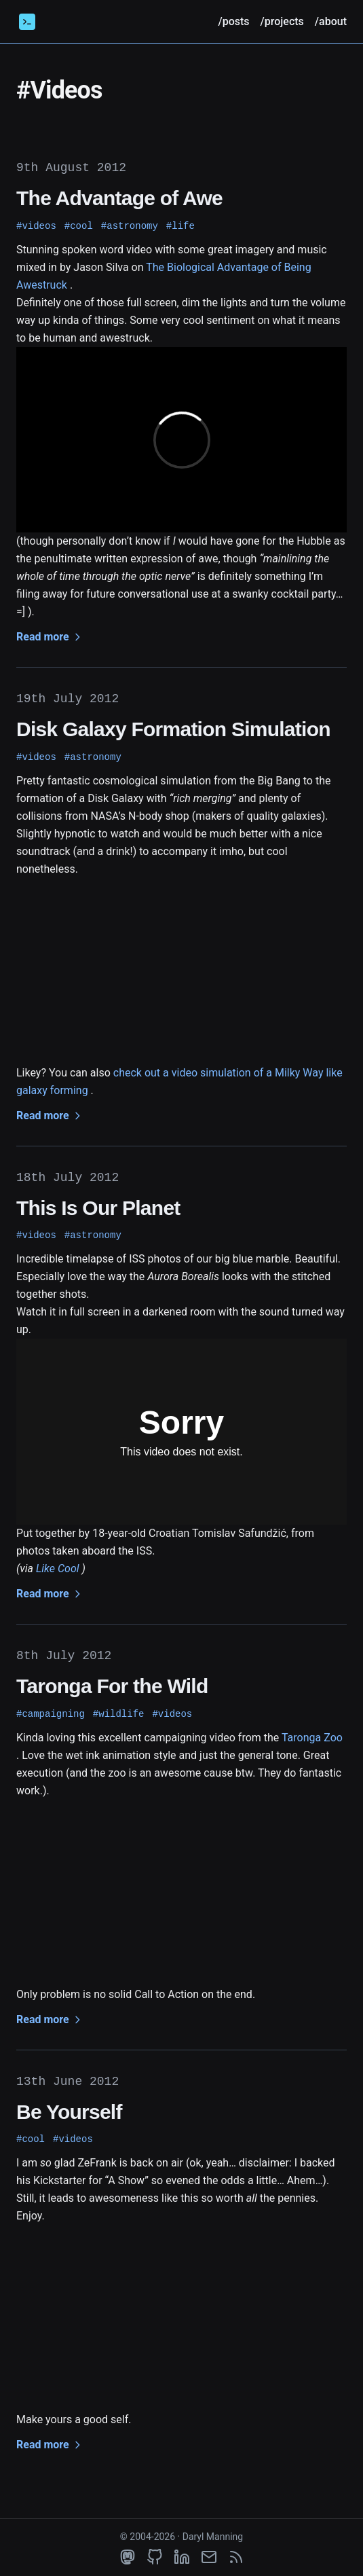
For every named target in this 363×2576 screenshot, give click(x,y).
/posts (233, 21)
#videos (36, 226)
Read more (49, 636)
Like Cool (57, 1568)
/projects (282, 21)
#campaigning (50, 1714)
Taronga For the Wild (112, 1686)
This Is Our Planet (98, 1208)
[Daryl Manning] (27, 22)
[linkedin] (182, 2557)
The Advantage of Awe (119, 198)
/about (331, 21)
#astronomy (129, 226)
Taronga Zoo (312, 1737)
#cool (78, 226)
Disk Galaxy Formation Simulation (173, 729)
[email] (209, 2557)
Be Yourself (69, 2112)
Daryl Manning (213, 2536)
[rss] (236, 2557)
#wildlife (119, 1714)
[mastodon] (127, 2557)
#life (180, 226)
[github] (155, 2557)
